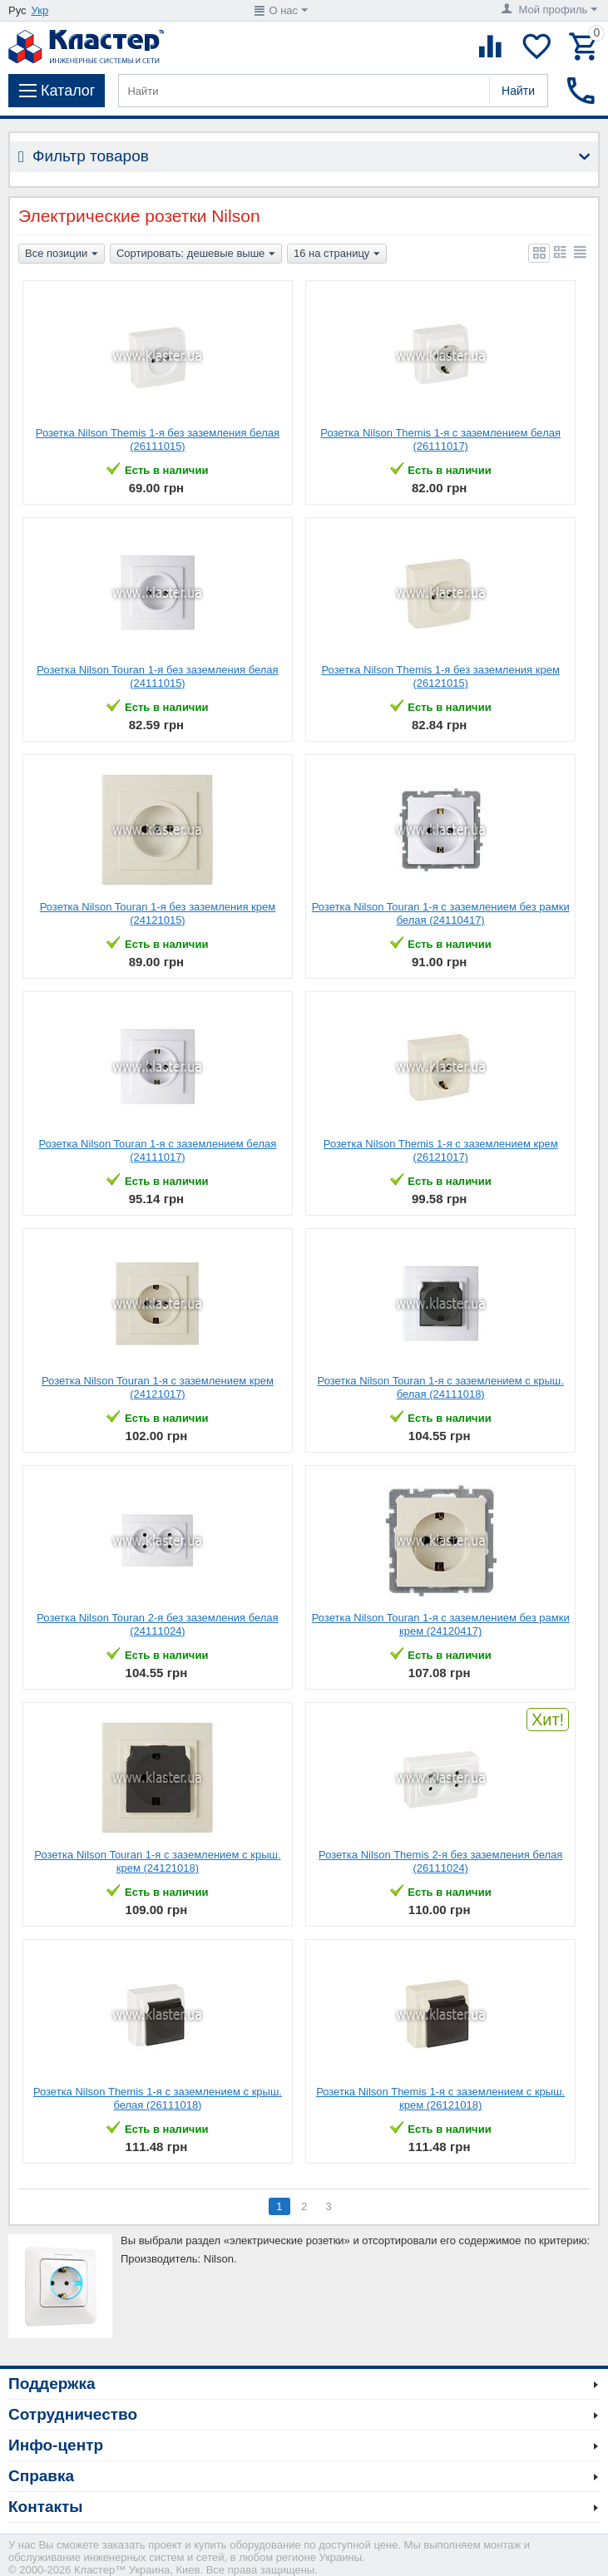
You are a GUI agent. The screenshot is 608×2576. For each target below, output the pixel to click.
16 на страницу (337, 254)
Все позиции (61, 254)
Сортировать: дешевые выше (195, 254)
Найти (518, 90)
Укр (40, 10)
